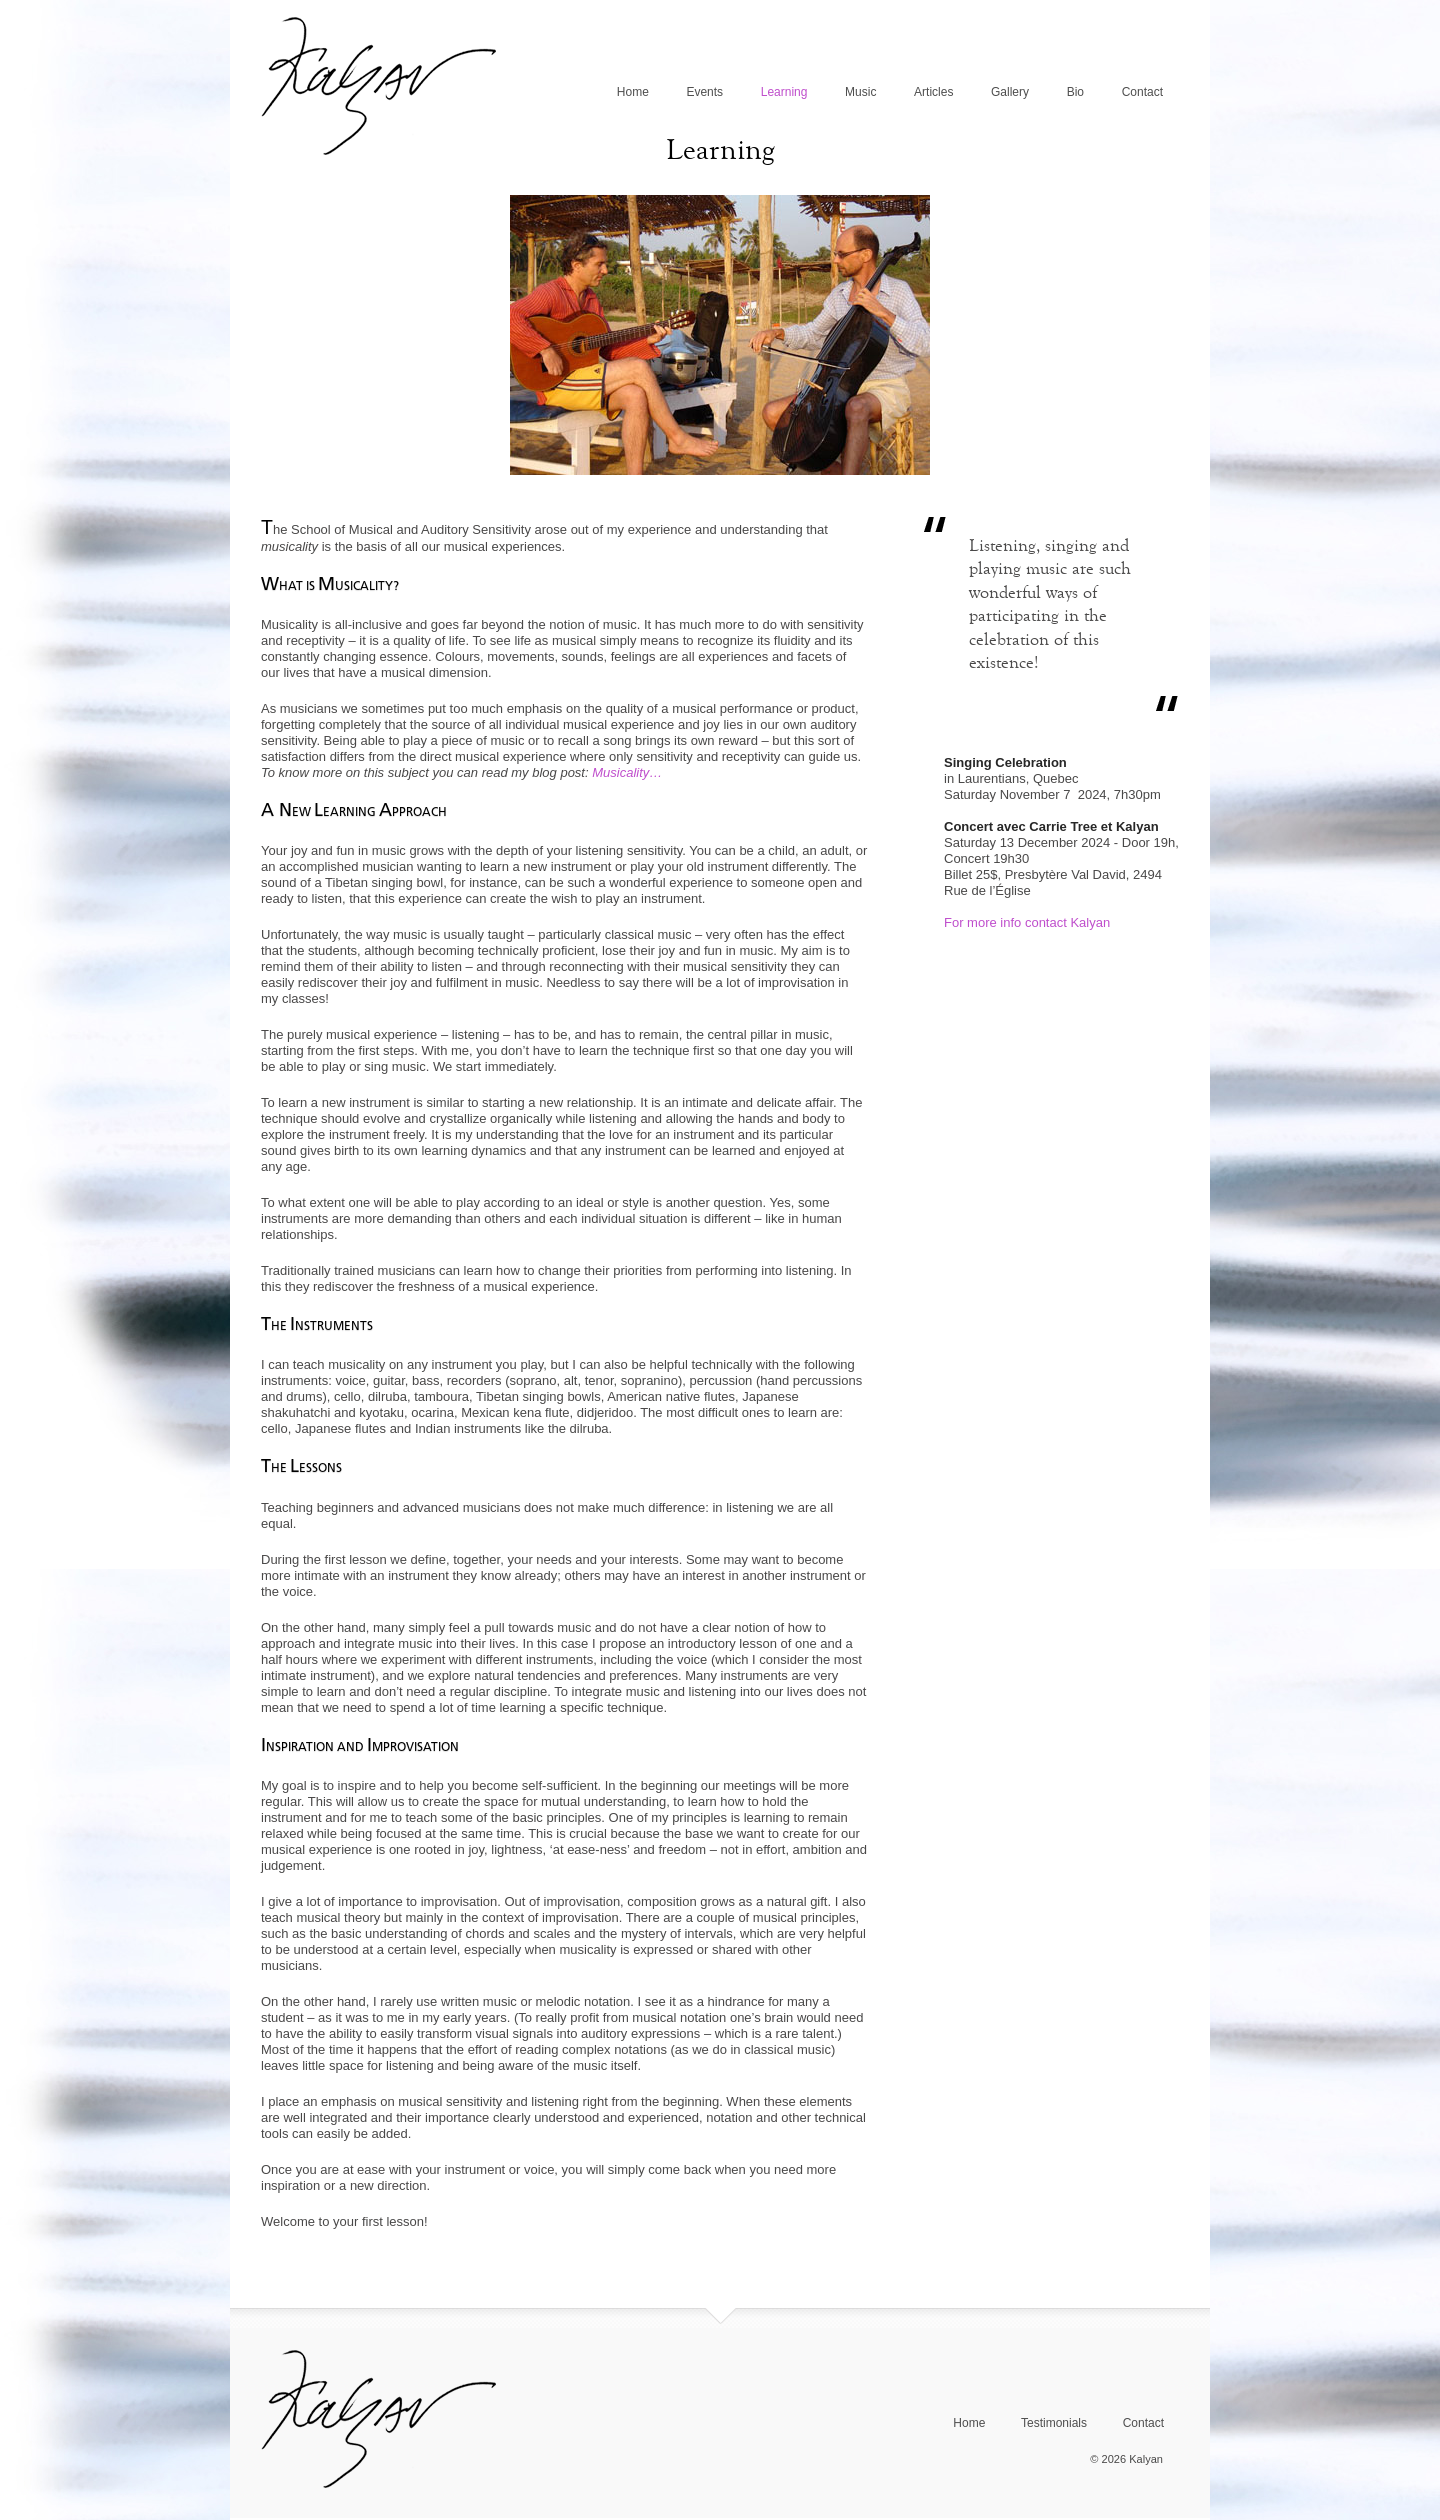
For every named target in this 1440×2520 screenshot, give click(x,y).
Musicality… (627, 772)
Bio (1075, 92)
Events (704, 92)
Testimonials (1054, 2423)
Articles (933, 92)
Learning (784, 92)
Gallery (1010, 92)
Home (633, 92)
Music (860, 92)
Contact (1142, 92)
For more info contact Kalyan (1027, 922)
